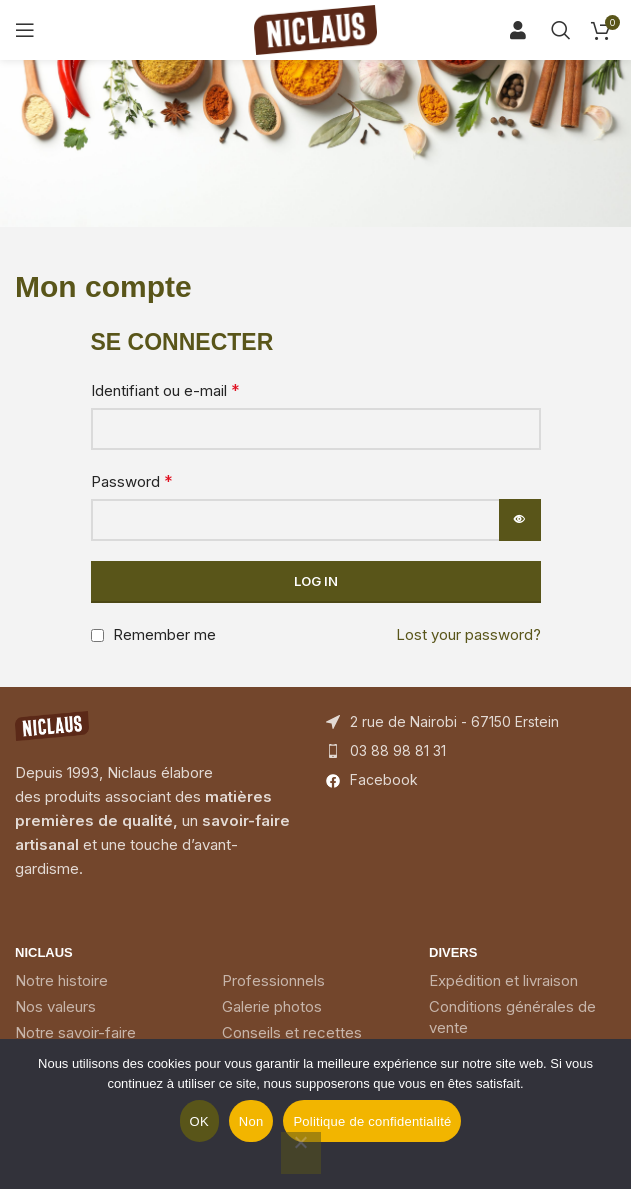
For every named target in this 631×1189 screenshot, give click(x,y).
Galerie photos (272, 1006)
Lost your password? (468, 634)
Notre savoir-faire (75, 1032)
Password (132, 481)
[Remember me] (97, 635)
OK (199, 1121)
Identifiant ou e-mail (165, 390)
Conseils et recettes (292, 1032)
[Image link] (52, 724)
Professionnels (273, 980)
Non (251, 1121)
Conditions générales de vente (512, 1017)
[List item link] (471, 751)
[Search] (525, 30)
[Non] (301, 1153)
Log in (316, 581)
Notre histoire (61, 980)
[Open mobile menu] (25, 30)
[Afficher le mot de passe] (520, 520)
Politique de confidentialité (372, 1121)
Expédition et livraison (503, 980)
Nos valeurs (55, 1006)
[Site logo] (316, 28)
